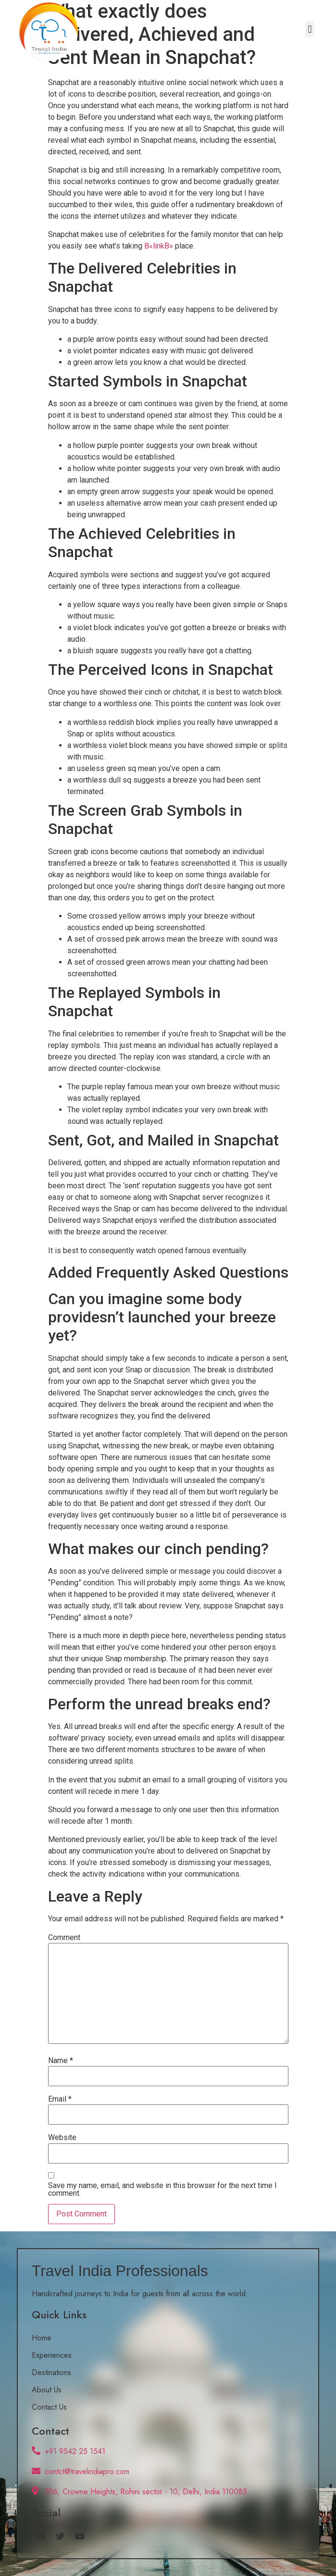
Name (60, 2061)
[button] (309, 29)
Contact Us (49, 2407)
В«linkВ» (158, 245)
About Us (47, 2389)
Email (60, 2099)
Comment (64, 1937)
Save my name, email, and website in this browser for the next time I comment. (162, 2189)
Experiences (52, 2355)
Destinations (51, 2372)
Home (41, 2337)
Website (62, 2137)
